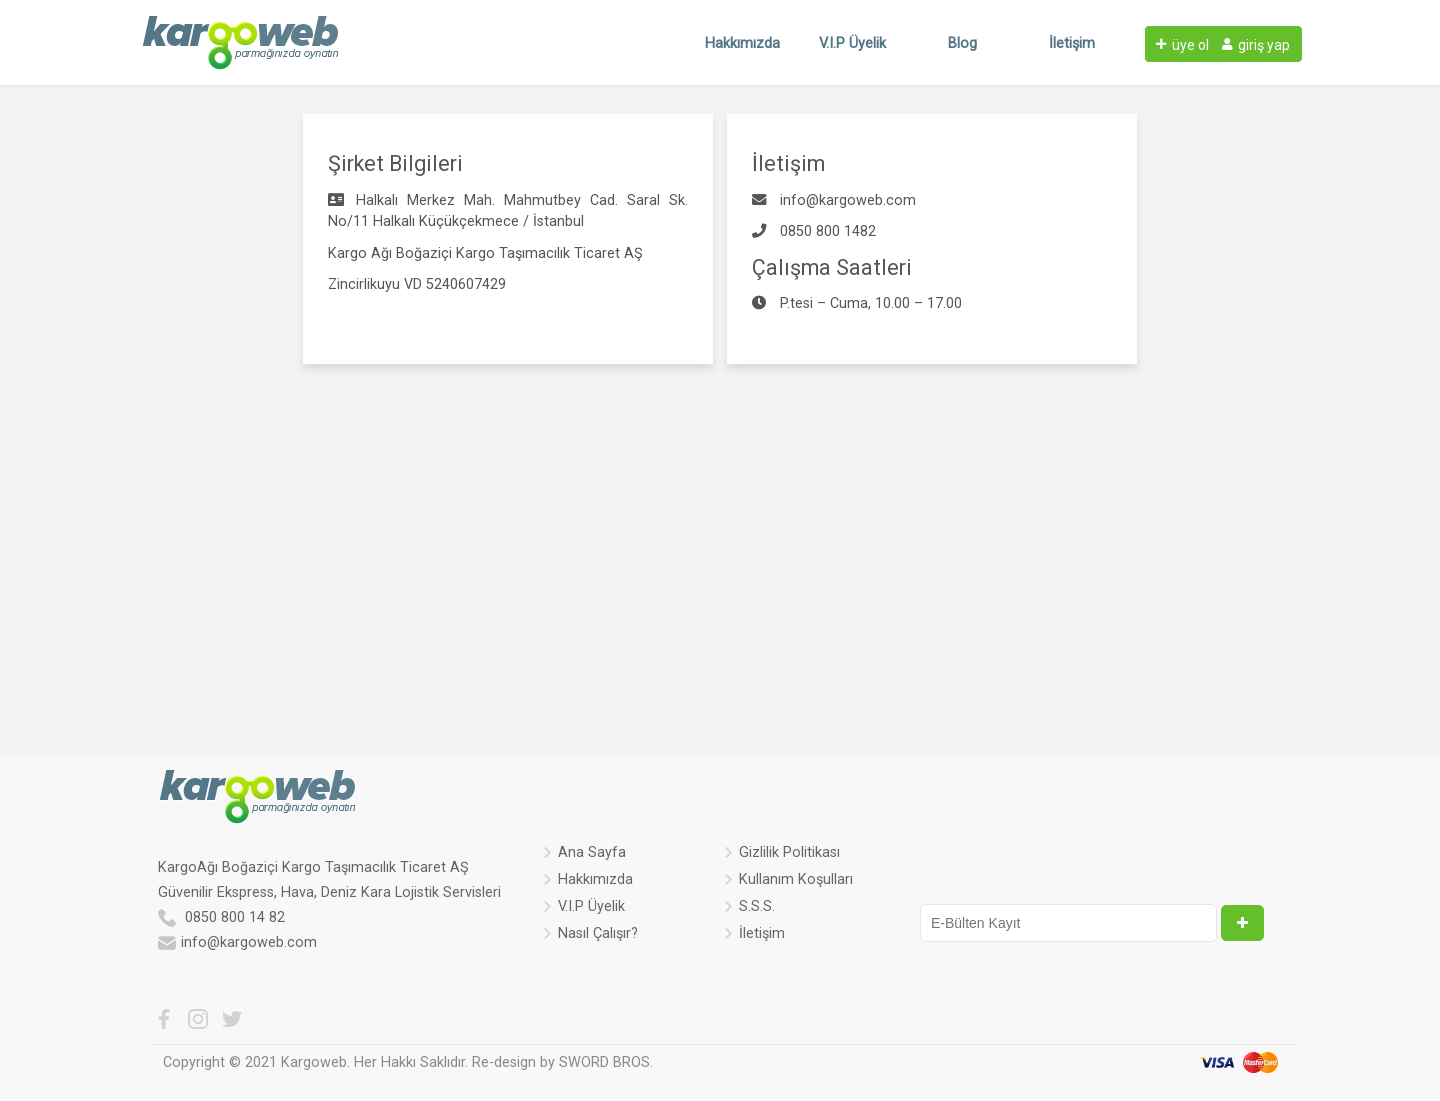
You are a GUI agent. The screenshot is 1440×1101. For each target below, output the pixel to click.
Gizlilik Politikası (789, 854)
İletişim (1072, 43)
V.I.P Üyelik (852, 43)
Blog (962, 43)
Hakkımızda (742, 43)
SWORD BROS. (606, 1062)
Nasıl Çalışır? (598, 935)
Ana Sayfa (592, 854)
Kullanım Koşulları (796, 881)
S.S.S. (757, 908)
